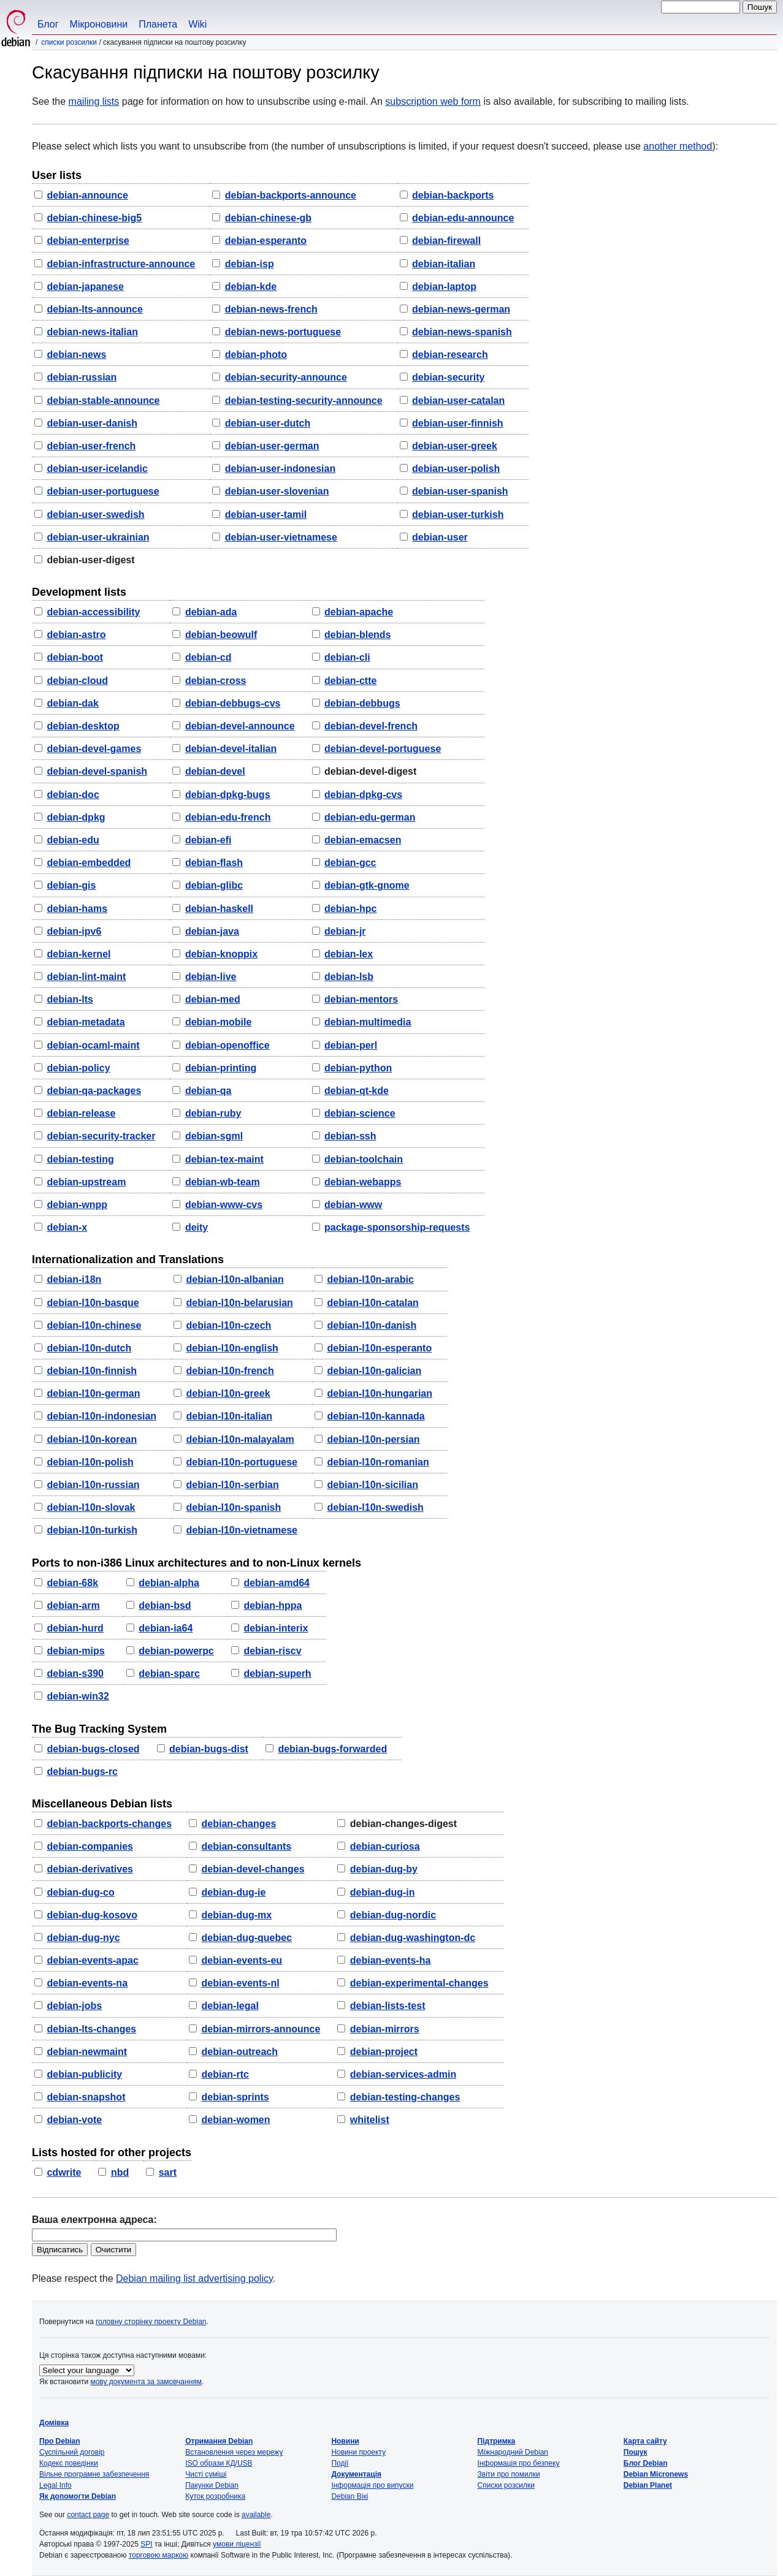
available (256, 2514)
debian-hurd (75, 1628)
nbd (120, 2172)
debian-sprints (235, 2097)
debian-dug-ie (234, 1892)
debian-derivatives (90, 1869)
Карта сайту (645, 2441)
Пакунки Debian (212, 2485)
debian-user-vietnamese (281, 537)
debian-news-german (461, 309)
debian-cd (208, 657)
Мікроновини (99, 24)
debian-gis (71, 885)
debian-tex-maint (224, 1159)
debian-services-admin (403, 2074)
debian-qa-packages (94, 1090)
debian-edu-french (228, 817)
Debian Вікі (349, 2496)
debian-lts (70, 999)
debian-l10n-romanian (378, 1462)
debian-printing (220, 1068)
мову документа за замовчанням (146, 2381)
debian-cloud (77, 680)
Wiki (197, 24)
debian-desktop (83, 726)
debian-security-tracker (101, 1136)
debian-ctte (350, 680)
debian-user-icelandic (97, 468)
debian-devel (215, 771)
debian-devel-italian (231, 748)
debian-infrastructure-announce (121, 264)
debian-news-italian (92, 332)
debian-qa (208, 1090)
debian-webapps (362, 1182)
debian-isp (249, 264)
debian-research (450, 354)
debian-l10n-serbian (232, 1485)
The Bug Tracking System (99, 1729)
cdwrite (64, 2172)
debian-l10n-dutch (89, 1348)
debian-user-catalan (458, 400)
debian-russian (81, 377)
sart (168, 2172)
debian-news (76, 354)
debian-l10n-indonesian (101, 1416)
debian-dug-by (384, 1869)
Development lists (79, 592)
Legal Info (55, 2485)
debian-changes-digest (403, 1823)
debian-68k (72, 1583)
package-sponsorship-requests (397, 1227)
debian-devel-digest (370, 771)
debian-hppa (272, 1605)
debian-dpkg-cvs (363, 794)
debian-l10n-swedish (375, 1507)
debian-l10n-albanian (235, 1279)
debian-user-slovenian (277, 491)
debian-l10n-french (230, 1371)
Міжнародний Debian (513, 2452)
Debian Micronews (656, 2474)
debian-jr (345, 931)
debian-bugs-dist (208, 1749)
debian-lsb (348, 976)
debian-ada (211, 612)
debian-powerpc (176, 1651)
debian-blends (357, 634)
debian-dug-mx (237, 1915)
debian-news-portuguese (283, 332)
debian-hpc (350, 908)
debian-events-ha (390, 1960)
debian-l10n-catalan (372, 1302)
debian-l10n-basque (93, 1302)
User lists (57, 175)
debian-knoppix (221, 954)
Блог (48, 24)
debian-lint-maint (86, 976)
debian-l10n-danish (371, 1325)
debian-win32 (78, 1696)
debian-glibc (214, 885)
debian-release (81, 1113)
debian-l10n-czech (229, 1325)
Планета (158, 24)
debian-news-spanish (462, 332)
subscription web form (433, 101)
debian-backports (453, 195)
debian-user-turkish (457, 514)
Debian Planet (648, 2485)
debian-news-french (271, 309)
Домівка (54, 2422)
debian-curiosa (385, 1846)
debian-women (236, 2119)
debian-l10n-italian (229, 1416)
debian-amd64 (276, 1583)
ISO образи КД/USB (218, 2463)
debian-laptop (444, 286)
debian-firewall (446, 240)
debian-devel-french (371, 726)
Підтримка (497, 2441)
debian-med (212, 999)
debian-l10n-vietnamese (241, 1530)
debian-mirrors (384, 2029)
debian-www (353, 1204)
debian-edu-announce (463, 218)
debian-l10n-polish (90, 1462)
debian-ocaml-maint (93, 1045)
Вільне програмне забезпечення (94, 2474)
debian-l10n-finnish (92, 1371)
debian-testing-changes (405, 2097)
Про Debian (59, 2441)
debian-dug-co (80, 1892)
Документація (356, 2474)
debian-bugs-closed (93, 1749)
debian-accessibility (93, 612)
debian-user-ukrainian (98, 537)
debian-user (440, 537)
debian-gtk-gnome (367, 885)
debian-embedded (89, 862)
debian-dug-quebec (247, 1937)
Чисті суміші (205, 2474)
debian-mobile (218, 1022)
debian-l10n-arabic (370, 1279)
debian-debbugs (362, 703)
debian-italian (443, 264)
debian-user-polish (456, 468)
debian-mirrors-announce (261, 2029)
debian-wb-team (222, 1182)
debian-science (359, 1113)
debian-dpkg (76, 817)
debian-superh (277, 1673)
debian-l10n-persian (373, 1439)
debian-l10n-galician (374, 1371)
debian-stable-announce (103, 400)
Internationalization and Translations (128, 1259)
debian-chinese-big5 (94, 218)
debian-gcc (350, 862)
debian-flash (214, 862)
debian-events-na (87, 1983)
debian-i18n (74, 1279)
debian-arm (73, 1605)
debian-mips (75, 1651)
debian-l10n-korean (92, 1439)
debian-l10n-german (93, 1393)
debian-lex (348, 954)
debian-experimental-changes (419, 1983)
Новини (345, 2441)
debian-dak (72, 703)
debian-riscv (272, 1651)
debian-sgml (214, 1136)
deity (196, 1227)
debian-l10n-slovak (91, 1507)
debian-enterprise (88, 240)
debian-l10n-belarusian (239, 1302)
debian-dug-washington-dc (412, 1937)
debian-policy (78, 1068)
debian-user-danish (92, 423)
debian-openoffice (227, 1045)
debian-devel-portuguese (382, 748)
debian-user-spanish (460, 491)
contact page (88, 2514)
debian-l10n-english (232, 1348)
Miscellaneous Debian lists (102, 1804)
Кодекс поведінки (68, 2463)
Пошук (635, 2452)
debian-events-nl (241, 1983)
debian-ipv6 (74, 931)
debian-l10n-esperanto (379, 1348)
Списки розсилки (69, 42)
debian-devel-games (94, 748)
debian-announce (87, 195)
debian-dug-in (382, 1892)
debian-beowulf (221, 634)
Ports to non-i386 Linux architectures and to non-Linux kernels (196, 1563)
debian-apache (358, 612)
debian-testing (80, 1159)
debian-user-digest (90, 560)
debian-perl (350, 1045)
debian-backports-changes (109, 1823)
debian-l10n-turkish (92, 1530)
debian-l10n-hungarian (379, 1393)
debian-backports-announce (290, 195)
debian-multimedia (367, 1022)
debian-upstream (86, 1182)
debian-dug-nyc (83, 1937)
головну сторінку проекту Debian (151, 2321)
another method (677, 146)
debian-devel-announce (240, 726)
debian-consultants (247, 1846)
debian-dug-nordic (393, 1915)
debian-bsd (165, 1605)
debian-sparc (169, 1673)
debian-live (211, 976)
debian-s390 (75, 1673)
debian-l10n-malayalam (240, 1439)
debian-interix (275, 1628)
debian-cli (347, 657)
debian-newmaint (87, 2051)
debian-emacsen (362, 840)
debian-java (212, 931)
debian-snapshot (86, 2097)
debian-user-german (272, 446)
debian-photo (256, 354)
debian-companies (89, 1846)
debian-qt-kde (356, 1090)
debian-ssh (350, 1136)
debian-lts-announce (94, 309)
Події (339, 2463)
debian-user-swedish (95, 514)
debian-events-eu (242, 1960)
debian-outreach (240, 2051)
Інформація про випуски (372, 2485)
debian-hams (77, 908)
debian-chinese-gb (268, 218)
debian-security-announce (286, 377)
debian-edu (73, 840)
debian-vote (74, 2119)
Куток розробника (215, 2496)
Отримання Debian (219, 2441)
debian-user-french (91, 446)
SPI (146, 2544)
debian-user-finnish (457, 423)
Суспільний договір (72, 2452)
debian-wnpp (77, 1204)
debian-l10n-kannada (375, 1416)
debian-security (448, 377)
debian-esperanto (266, 240)
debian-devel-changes (253, 1869)
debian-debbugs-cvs (233, 703)
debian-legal (230, 2005)
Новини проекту (358, 2452)
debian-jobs (74, 2005)
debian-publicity (84, 2074)
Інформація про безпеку (519, 2463)
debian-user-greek (454, 446)
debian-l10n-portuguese (241, 1462)
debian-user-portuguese (103, 491)
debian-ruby (213, 1113)
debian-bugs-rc (82, 1771)
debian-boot (75, 657)
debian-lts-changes (91, 2029)
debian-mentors (361, 999)
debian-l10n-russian (93, 1485)
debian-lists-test (388, 2005)
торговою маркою (158, 2555)
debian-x (67, 1227)
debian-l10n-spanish (233, 1507)
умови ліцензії (237, 2544)
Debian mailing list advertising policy (194, 2278)
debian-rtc (225, 2074)
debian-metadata (85, 1022)
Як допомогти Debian (77, 2496)
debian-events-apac (92, 1960)
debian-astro (76, 634)
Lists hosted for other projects (111, 2152)
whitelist (369, 2119)
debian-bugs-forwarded (332, 1749)
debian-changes (239, 1823)
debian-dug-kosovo (92, 1915)
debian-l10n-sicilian (372, 1485)
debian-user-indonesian (280, 468)
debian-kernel (78, 954)
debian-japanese (85, 286)
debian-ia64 (166, 1628)
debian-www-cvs (223, 1204)
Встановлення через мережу (234, 2452)
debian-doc (73, 794)
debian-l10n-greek (228, 1393)
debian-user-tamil (266, 514)
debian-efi (208, 840)
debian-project (384, 2051)
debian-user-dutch (268, 423)
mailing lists (94, 101)
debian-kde (251, 286)
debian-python (358, 1068)
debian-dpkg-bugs (227, 794)
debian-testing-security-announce (304, 400)
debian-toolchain (363, 1159)
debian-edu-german (369, 817)
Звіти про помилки (509, 2474)
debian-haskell (219, 908)
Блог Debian (646, 2463)
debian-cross (215, 680)
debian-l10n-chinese (94, 1325)
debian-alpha (169, 1583)
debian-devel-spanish (97, 771)
